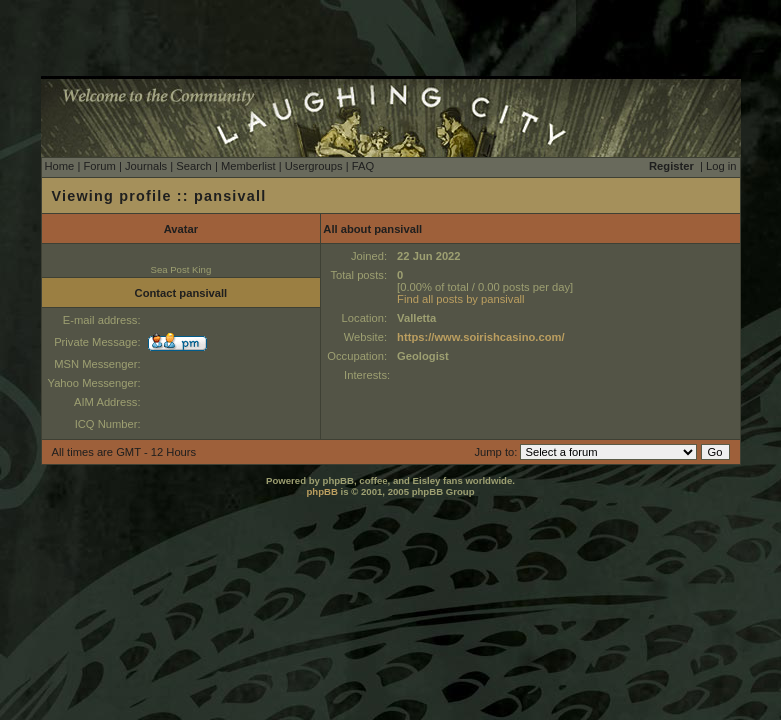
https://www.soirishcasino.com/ (480, 337)
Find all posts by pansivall (460, 299)
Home (60, 166)
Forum (99, 166)
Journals (146, 166)
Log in (721, 166)
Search (193, 166)
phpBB (321, 491)
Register (671, 166)
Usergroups (314, 166)
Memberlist (248, 166)
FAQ (363, 166)
